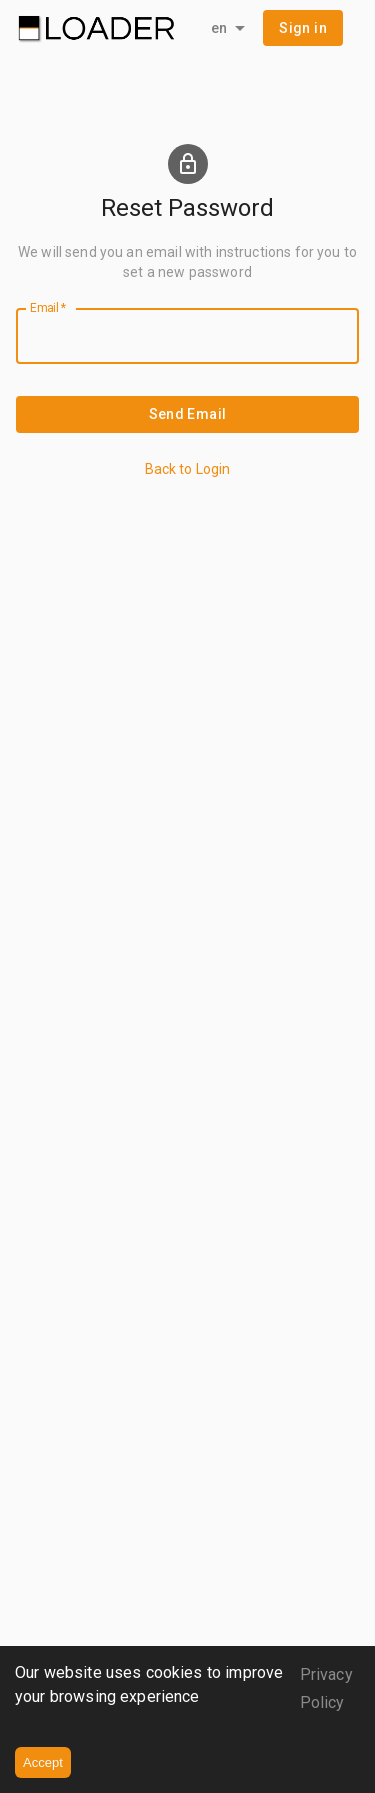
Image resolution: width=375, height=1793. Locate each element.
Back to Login (188, 469)
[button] (303, 28)
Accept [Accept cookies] (43, 1762)
